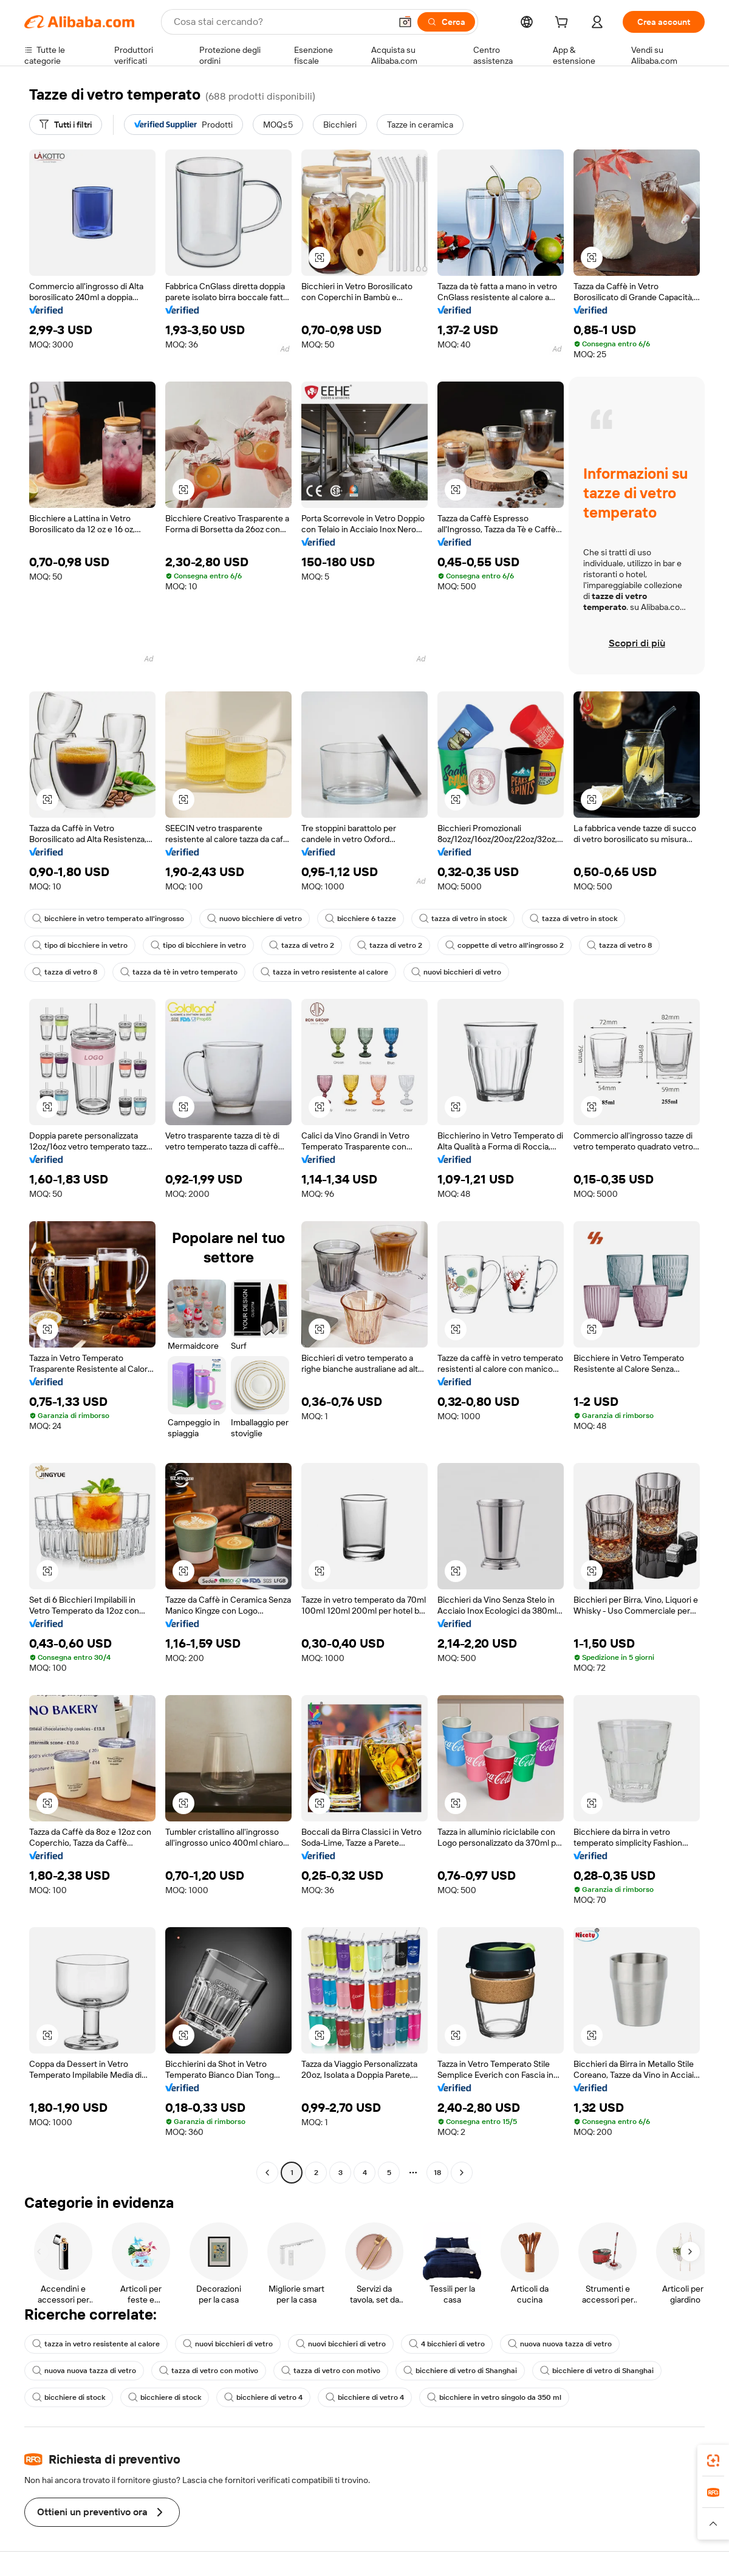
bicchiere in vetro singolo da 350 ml (494, 2397)
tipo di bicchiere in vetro (80, 945)
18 (437, 2172)
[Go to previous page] (267, 2173)
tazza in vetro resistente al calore (324, 972)
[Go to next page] (462, 2173)
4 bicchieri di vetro (447, 2344)
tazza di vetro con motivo (208, 2371)
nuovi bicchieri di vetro (456, 972)
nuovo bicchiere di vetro (254, 918)
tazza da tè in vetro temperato (179, 972)
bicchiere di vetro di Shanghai (460, 2371)
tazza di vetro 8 (619, 945)
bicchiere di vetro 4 (263, 2397)
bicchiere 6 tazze (360, 918)
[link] (713, 2460)
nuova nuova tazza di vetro (560, 2344)
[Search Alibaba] (281, 22)
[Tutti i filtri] (65, 124)
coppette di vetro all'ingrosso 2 (504, 945)
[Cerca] (446, 22)
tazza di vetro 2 (301, 945)
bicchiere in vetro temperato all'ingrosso (108, 918)
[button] (405, 22)
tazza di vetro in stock (463, 918)
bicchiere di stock (68, 2397)
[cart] (564, 24)
